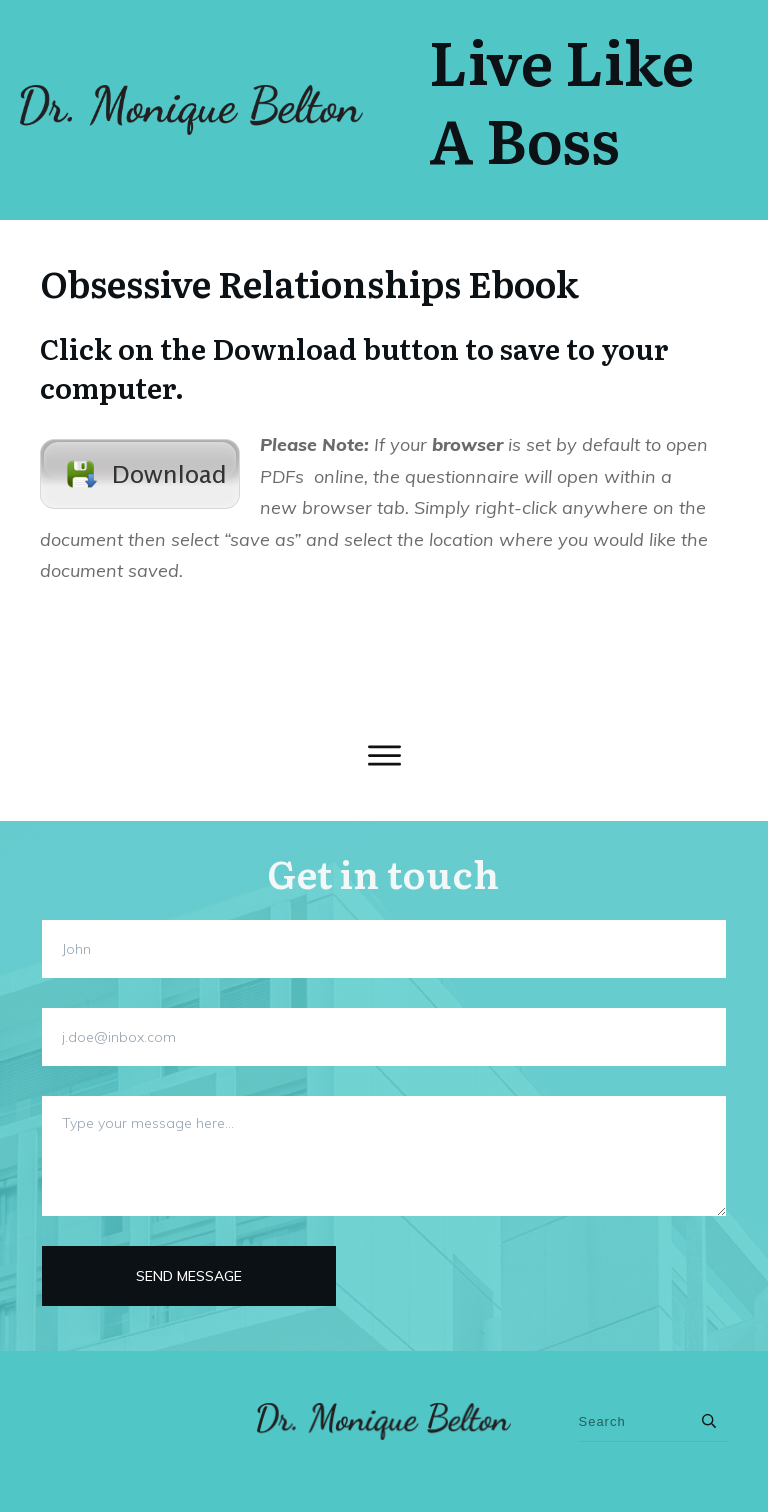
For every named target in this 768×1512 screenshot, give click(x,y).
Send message (189, 1276)
